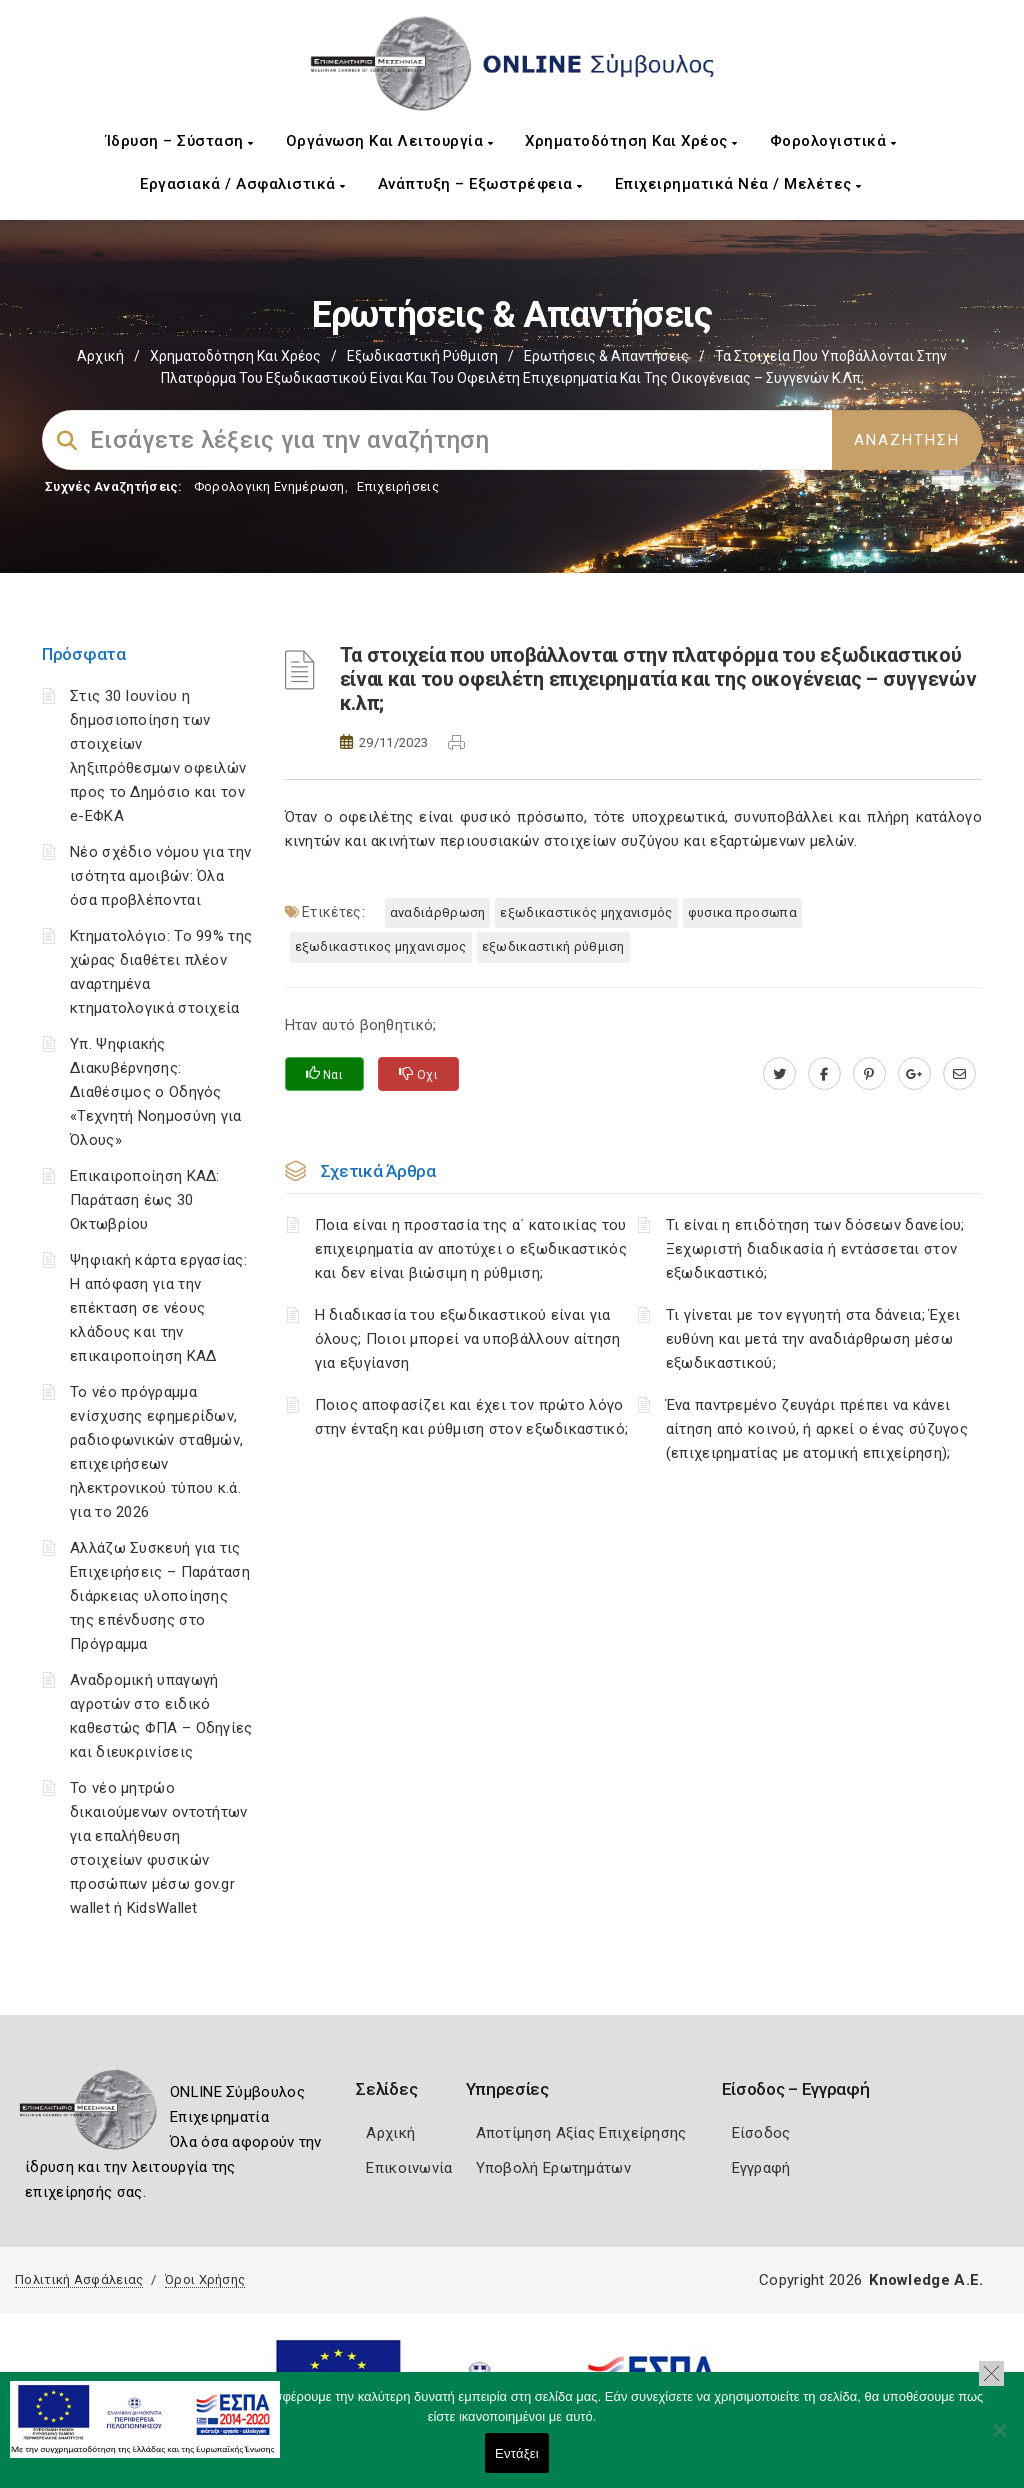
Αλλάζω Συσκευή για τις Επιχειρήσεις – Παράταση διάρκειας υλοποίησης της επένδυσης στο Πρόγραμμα (160, 1596)
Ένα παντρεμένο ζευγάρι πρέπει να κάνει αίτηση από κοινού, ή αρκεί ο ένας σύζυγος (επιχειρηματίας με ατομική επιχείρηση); (817, 1429)
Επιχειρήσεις (398, 486)
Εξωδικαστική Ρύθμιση (422, 356)
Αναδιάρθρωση (438, 912)
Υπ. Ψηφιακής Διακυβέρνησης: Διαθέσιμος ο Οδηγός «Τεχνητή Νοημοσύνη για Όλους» (156, 1092)
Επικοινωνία (409, 2168)
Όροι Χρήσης (205, 2279)
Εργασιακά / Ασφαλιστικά (243, 184)
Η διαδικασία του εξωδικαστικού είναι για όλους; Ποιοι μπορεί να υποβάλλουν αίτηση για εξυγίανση (468, 1339)
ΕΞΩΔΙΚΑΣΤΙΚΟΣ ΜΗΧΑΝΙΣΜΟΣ (381, 946)
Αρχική (100, 356)
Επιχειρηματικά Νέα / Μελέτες (738, 184)
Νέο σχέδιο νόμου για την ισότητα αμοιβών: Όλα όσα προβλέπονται (160, 876)
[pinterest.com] (869, 1074)
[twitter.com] (779, 1074)
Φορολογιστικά (833, 141)
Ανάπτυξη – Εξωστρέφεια (480, 184)
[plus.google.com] (914, 1074)
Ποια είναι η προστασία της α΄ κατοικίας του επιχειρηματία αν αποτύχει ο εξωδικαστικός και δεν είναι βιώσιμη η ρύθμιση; (471, 1249)
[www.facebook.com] (824, 1074)
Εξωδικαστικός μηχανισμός (586, 912)
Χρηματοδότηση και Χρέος (631, 141)
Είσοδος (761, 2133)
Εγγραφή (761, 2168)
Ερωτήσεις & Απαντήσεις (606, 356)
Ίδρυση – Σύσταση (180, 141)
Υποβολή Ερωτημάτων (553, 2168)
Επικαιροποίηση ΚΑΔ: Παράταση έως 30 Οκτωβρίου (145, 1200)
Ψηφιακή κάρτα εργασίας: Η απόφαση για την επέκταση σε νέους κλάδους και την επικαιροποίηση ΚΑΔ (158, 1308)
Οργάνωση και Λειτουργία (390, 141)
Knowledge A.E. (926, 2280)
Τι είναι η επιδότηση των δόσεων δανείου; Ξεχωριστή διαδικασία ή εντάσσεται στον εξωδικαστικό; (815, 1249)
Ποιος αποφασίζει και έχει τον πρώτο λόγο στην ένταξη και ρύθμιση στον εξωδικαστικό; (472, 1417)
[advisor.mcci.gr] (959, 1074)
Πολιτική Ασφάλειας (79, 2279)
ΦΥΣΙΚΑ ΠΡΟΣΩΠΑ (742, 912)
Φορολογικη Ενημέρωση (269, 486)
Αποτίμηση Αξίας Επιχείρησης (581, 2133)
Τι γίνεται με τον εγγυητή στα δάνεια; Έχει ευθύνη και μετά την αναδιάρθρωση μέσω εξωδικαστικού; (813, 1339)
